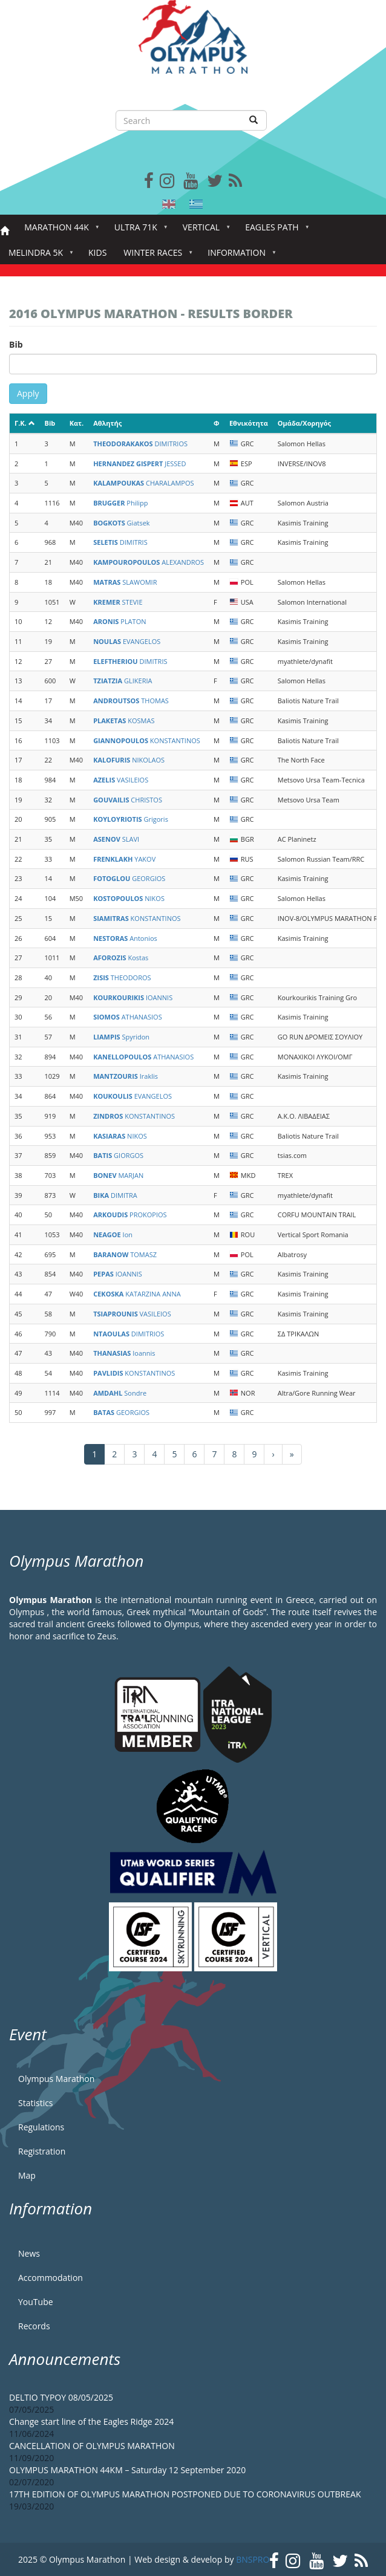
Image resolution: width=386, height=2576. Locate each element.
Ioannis (124, 1353)
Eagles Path (274, 230)
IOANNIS (132, 997)
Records (34, 2326)
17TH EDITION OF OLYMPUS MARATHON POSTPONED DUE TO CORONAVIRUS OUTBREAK (185, 2494)
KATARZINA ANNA (136, 1293)
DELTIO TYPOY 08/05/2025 (61, 2397)
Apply (28, 393)
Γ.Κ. (25, 423)
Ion (112, 1234)
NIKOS (129, 898)
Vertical (203, 230)
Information (239, 256)
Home (4, 231)
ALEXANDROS (148, 562)
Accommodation (50, 2277)
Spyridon (121, 1036)
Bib (16, 344)
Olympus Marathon (56, 2078)
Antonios (125, 938)
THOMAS (131, 700)
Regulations (41, 2127)
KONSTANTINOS (146, 740)
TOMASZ (125, 1254)
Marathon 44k (59, 230)
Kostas (120, 957)
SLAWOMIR (125, 582)
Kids (97, 252)
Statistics (35, 2103)
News (29, 2253)
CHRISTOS (127, 799)
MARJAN (118, 1175)
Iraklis (125, 1076)
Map (27, 2175)
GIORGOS (118, 1155)
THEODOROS (122, 977)
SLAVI (116, 839)
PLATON (119, 621)
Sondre (119, 1392)
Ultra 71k (138, 230)
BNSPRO (252, 2559)
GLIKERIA (122, 680)
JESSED (139, 463)
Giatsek (121, 522)
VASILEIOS (120, 779)
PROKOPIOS (129, 1214)
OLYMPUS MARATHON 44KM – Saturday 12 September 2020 (127, 2470)
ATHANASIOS (127, 1016)
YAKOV (124, 859)
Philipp (120, 502)
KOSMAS (123, 720)
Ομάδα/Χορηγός (304, 423)
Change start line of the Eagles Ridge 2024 (91, 2421)
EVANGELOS (126, 641)
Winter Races (155, 256)
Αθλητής (107, 423)
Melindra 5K (38, 256)
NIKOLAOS (129, 759)
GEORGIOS (129, 878)
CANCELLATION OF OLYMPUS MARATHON (92, 2445)
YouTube (35, 2302)
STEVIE (117, 602)
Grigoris (130, 819)
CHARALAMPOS (143, 482)
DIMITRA (115, 1195)
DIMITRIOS (140, 443)
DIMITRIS (120, 542)
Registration (41, 2151)
